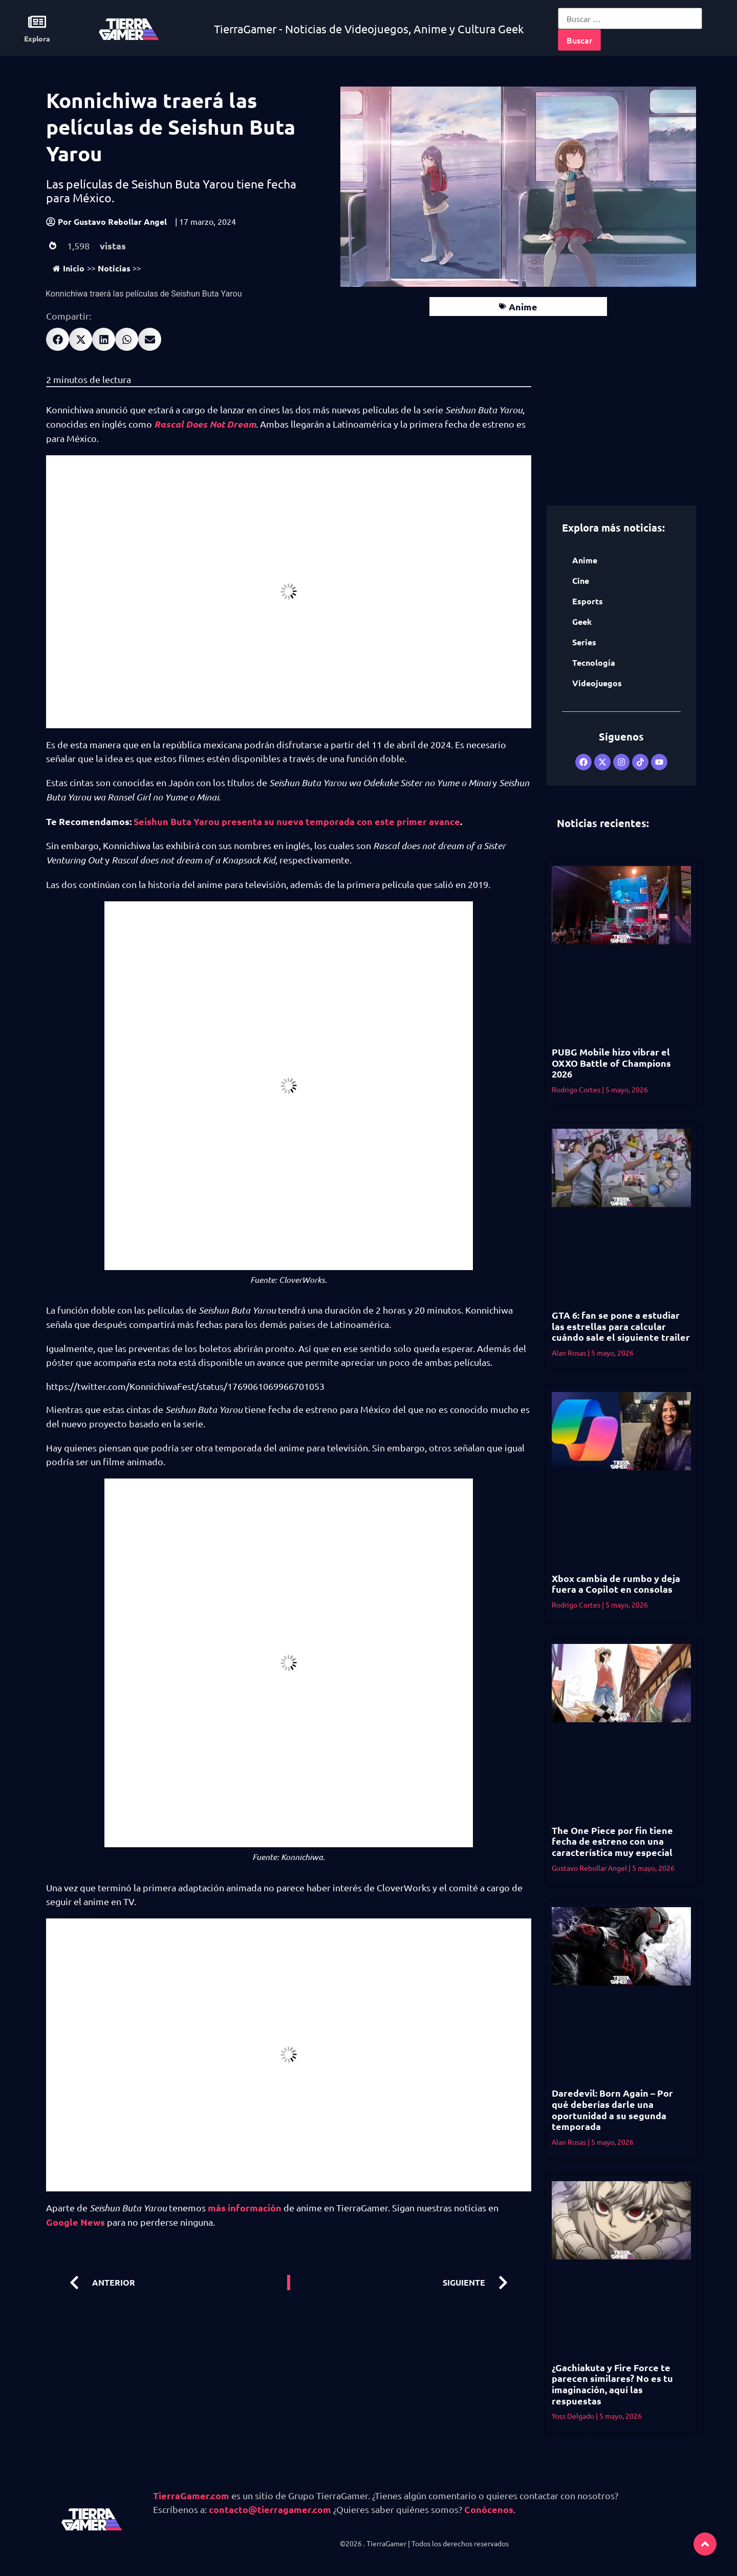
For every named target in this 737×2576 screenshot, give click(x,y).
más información (244, 2207)
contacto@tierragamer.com (270, 2509)
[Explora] (37, 22)
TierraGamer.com (191, 2495)
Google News (75, 2222)
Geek (582, 621)
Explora (37, 38)
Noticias (114, 268)
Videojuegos (597, 683)
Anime (523, 306)
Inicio (68, 268)
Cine (580, 580)
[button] (57, 339)
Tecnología (593, 662)
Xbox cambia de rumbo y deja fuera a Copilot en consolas (616, 1583)
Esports (587, 601)
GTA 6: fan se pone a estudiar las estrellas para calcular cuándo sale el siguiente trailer (621, 1326)
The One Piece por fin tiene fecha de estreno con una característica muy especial (612, 1841)
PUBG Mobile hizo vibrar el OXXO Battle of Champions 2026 (611, 1063)
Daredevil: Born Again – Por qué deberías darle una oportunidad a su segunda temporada (612, 2109)
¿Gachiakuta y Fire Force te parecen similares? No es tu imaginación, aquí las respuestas (612, 2383)
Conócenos (488, 2509)
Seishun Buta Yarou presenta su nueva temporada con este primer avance (297, 821)
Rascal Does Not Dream (205, 424)
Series (584, 642)
